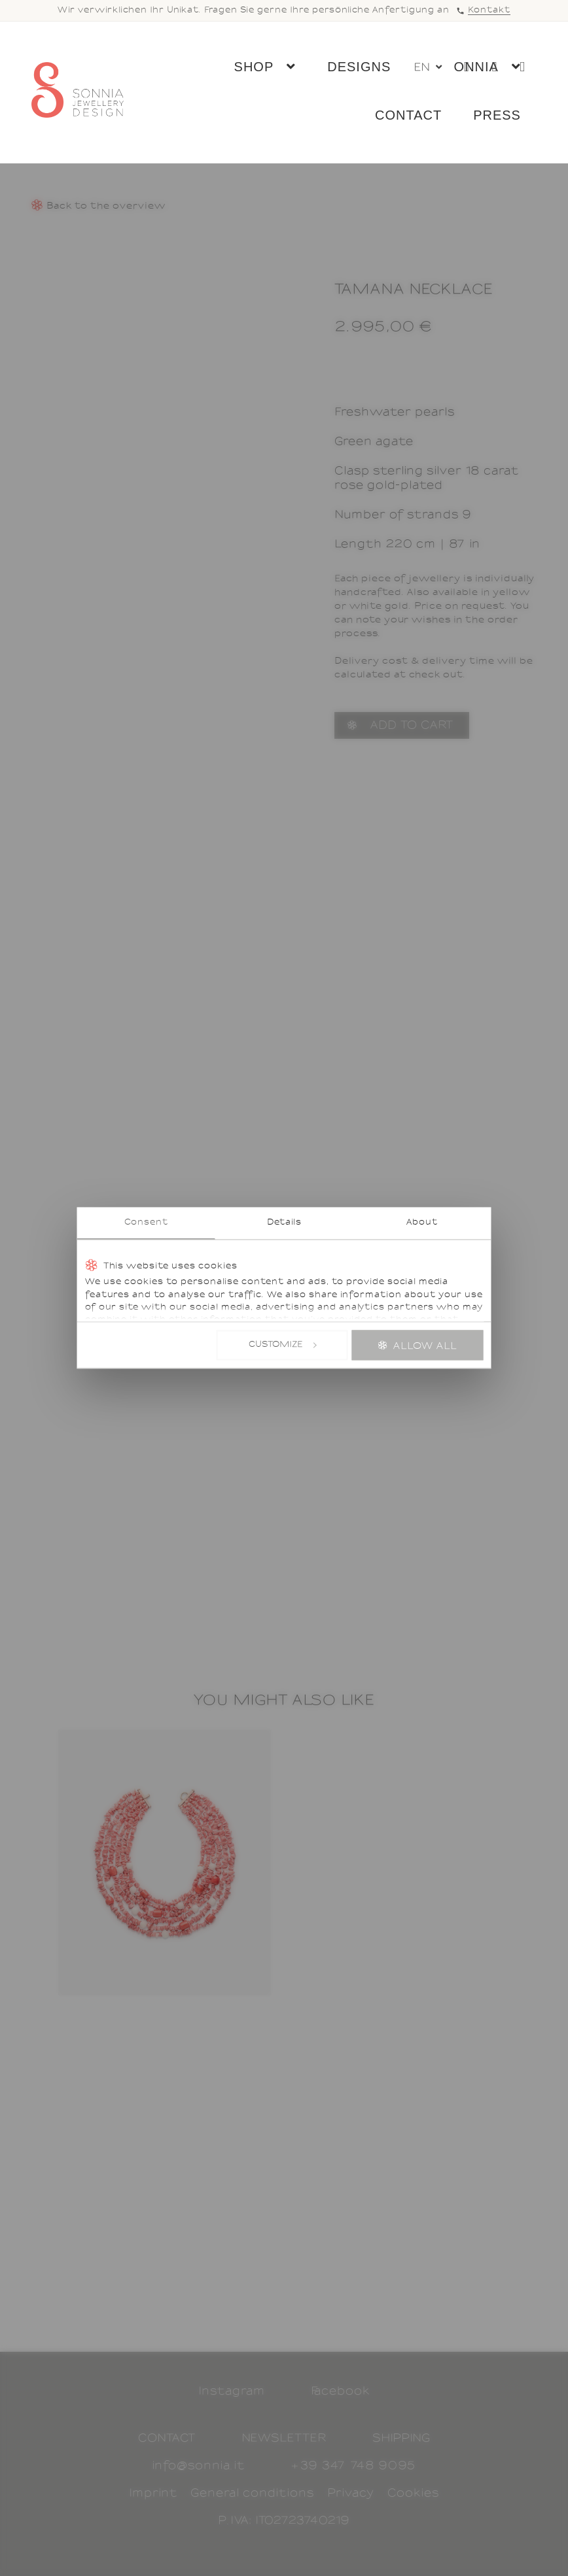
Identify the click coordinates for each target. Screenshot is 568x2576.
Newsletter (284, 2438)
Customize (282, 1344)
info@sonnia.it (198, 2466)
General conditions (252, 2493)
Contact (405, 117)
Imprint (153, 2493)
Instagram (231, 2391)
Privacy (350, 2493)
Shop (252, 68)
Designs (356, 68)
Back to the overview (106, 206)
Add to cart (411, 725)
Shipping (401, 2438)
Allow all (425, 1346)
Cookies (413, 2493)
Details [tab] (284, 1222)
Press (494, 117)
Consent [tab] (146, 1222)
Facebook (340, 2391)
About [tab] (422, 1222)
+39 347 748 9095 (353, 2466)
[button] (427, 72)
